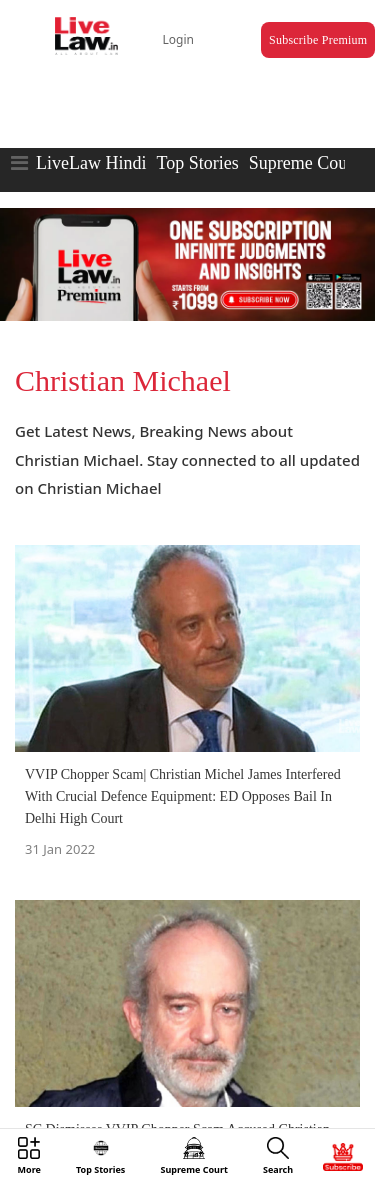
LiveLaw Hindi (91, 163)
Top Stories (197, 163)
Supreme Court (304, 163)
